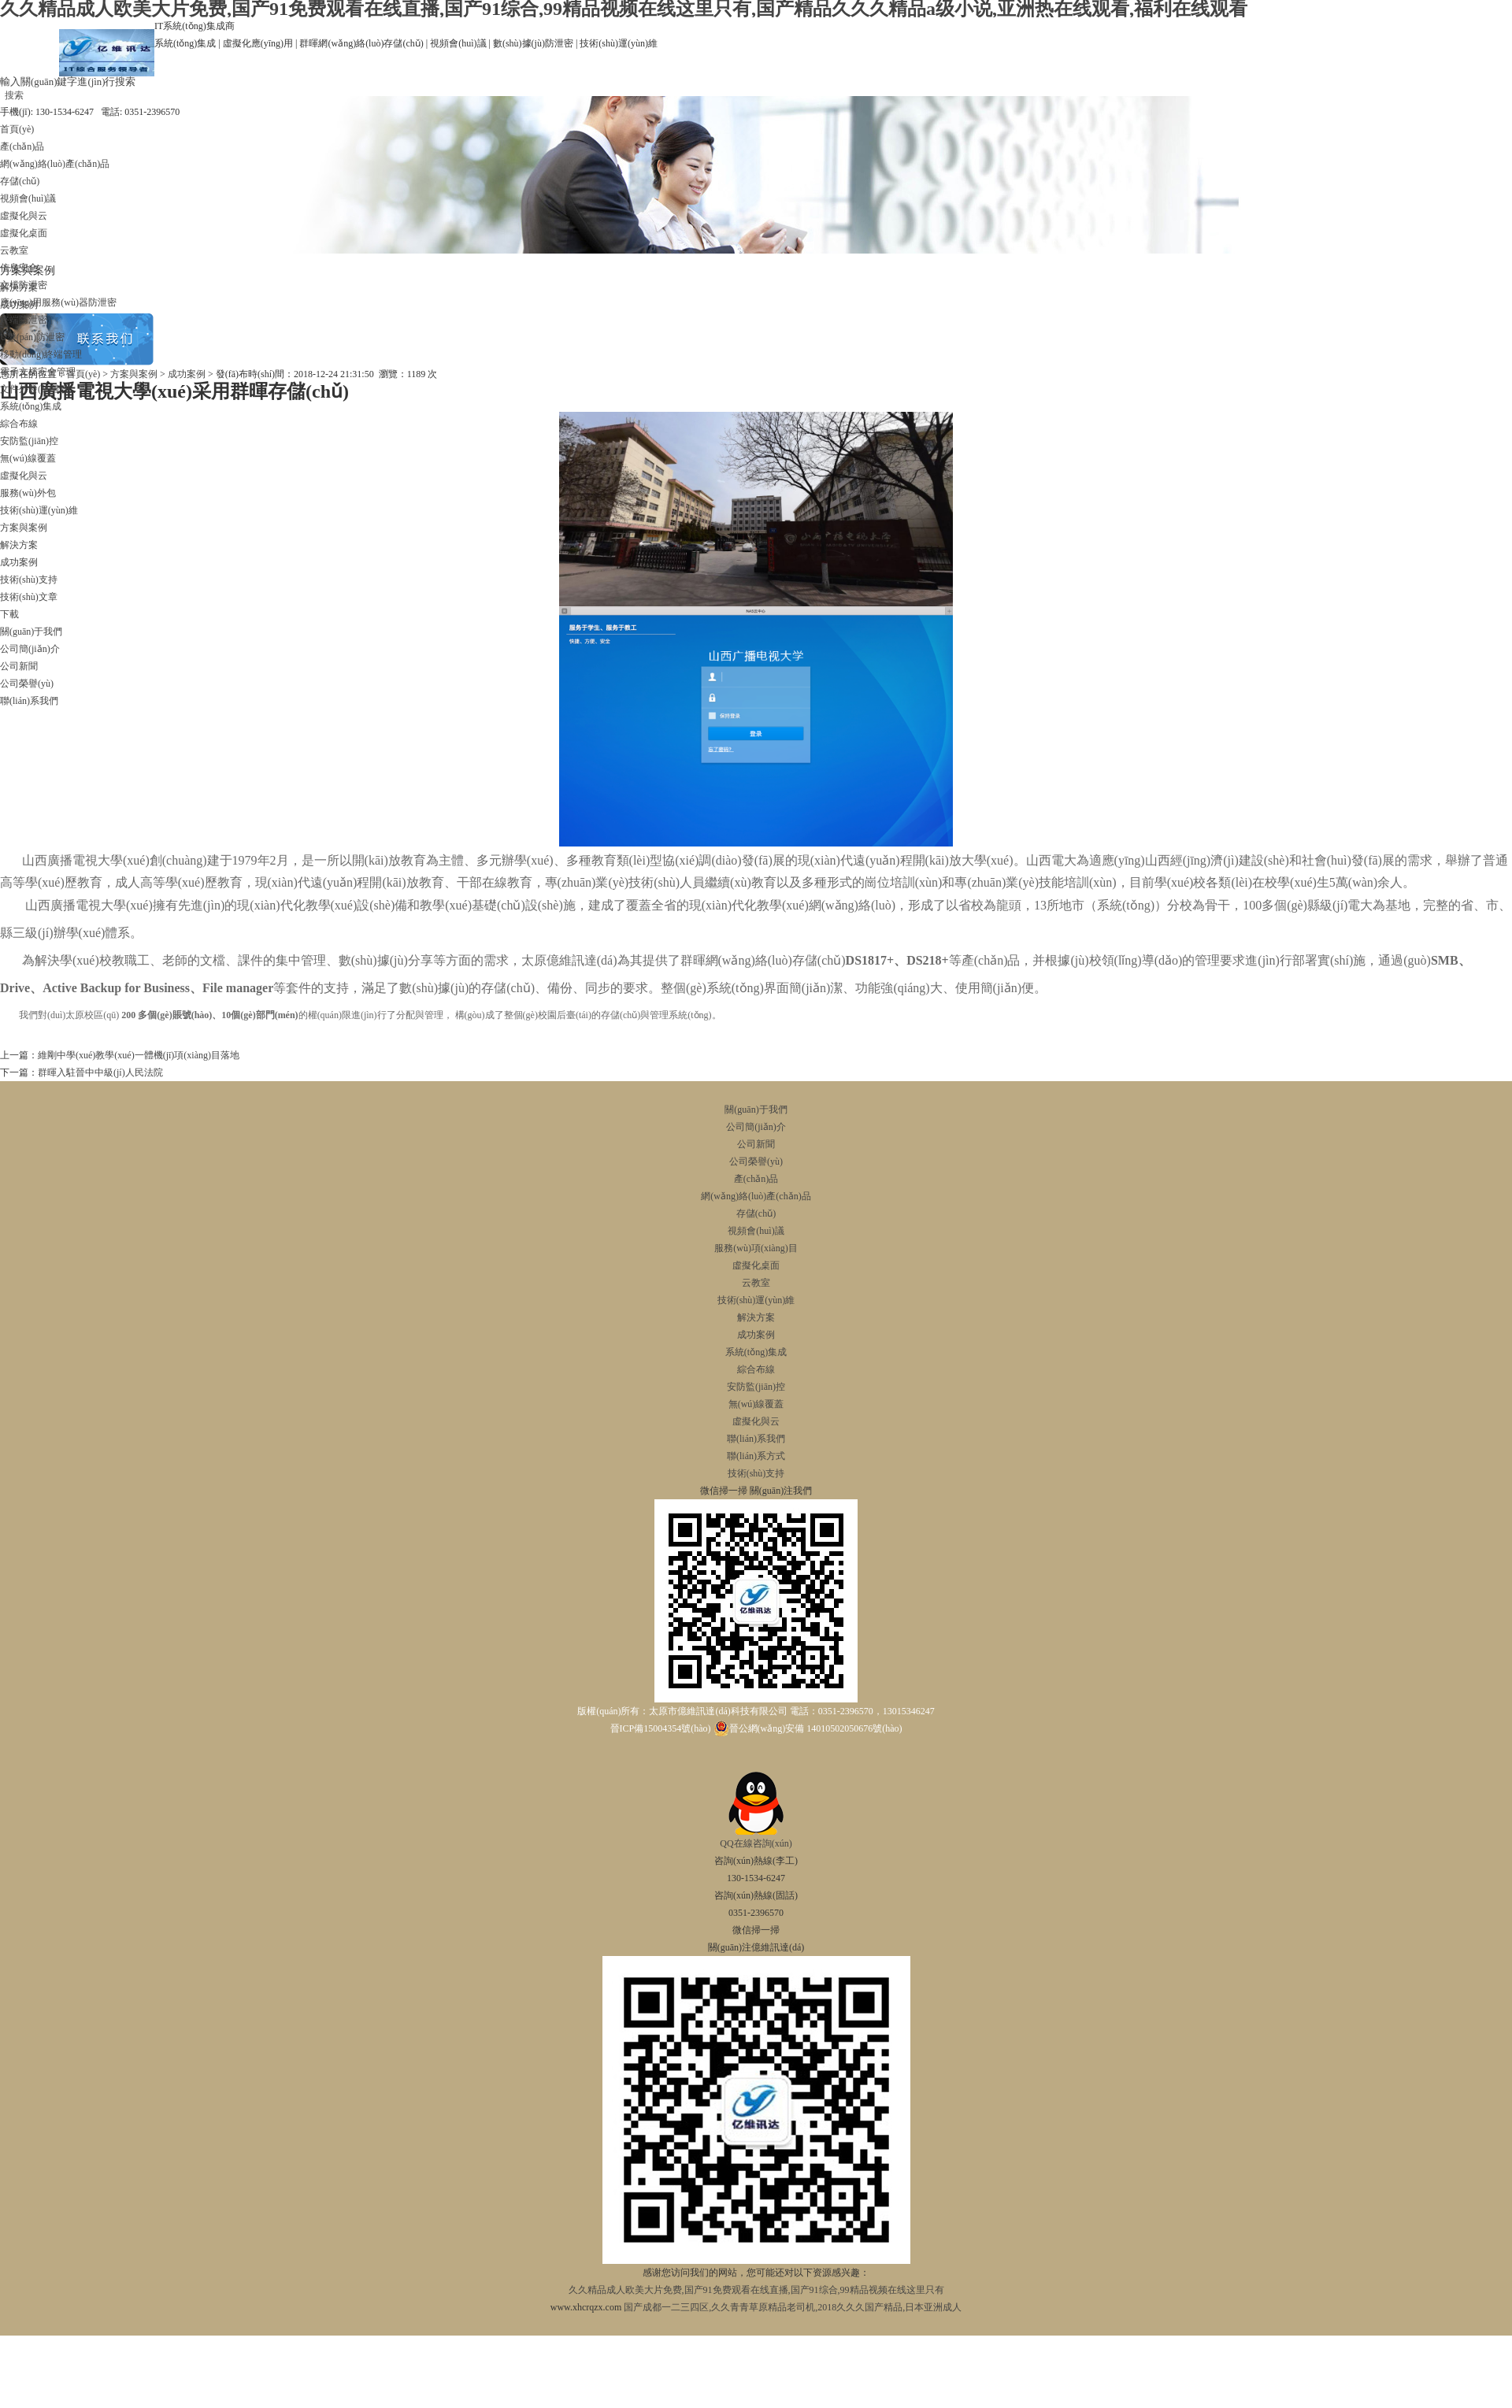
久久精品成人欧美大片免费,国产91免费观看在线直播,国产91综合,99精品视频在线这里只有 (756, 2289)
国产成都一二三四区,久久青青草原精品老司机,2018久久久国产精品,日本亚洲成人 (793, 2307)
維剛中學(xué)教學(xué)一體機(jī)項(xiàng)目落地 (138, 1055)
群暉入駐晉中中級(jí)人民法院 (100, 1072)
